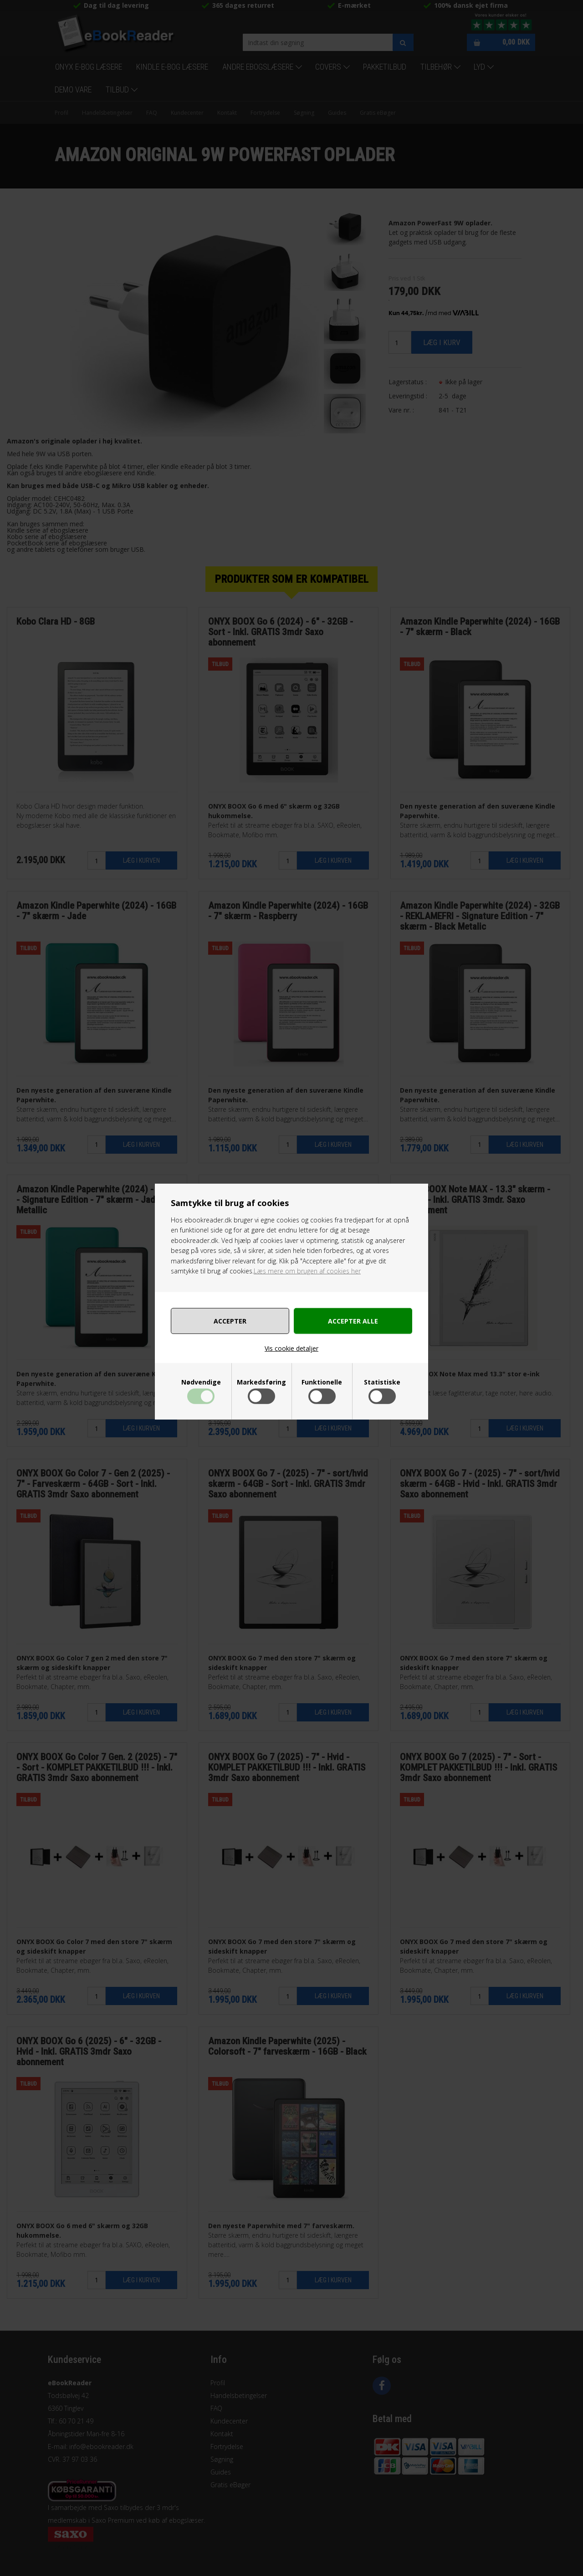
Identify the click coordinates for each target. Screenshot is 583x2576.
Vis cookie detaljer (291, 1348)
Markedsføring (261, 1382)
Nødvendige (201, 1382)
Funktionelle (322, 1382)
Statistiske (382, 1382)
